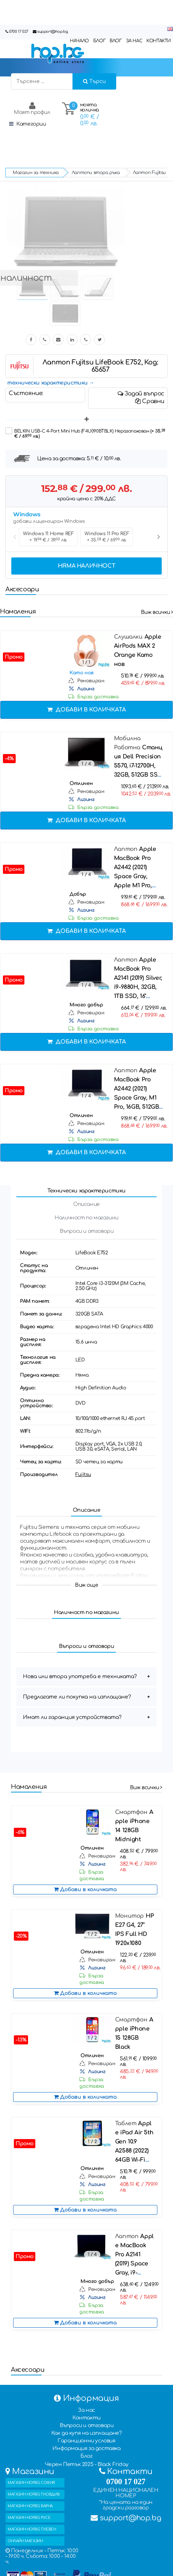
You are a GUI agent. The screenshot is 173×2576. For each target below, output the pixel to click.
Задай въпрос (141, 394)
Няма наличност (86, 566)
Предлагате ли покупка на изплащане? (77, 1697)
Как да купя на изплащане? (86, 2433)
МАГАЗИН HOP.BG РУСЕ (29, 2518)
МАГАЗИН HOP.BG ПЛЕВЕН (32, 2529)
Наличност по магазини (86, 1217)
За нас (86, 2410)
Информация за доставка (86, 2448)
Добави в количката (86, 710)
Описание (86, 1204)
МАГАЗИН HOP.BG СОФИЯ (31, 2483)
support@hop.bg (52, 31)
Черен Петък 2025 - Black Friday (87, 2464)
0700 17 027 (18, 31)
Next (158, 536)
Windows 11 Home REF (48, 537)
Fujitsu (83, 1474)
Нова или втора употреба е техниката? (80, 1676)
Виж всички (157, 612)
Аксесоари (22, 589)
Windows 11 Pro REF (106, 537)
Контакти (86, 2418)
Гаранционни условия (86, 2440)
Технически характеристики (86, 1191)
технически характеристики (47, 383)
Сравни (149, 401)
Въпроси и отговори (87, 1231)
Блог (86, 2456)
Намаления (18, 611)
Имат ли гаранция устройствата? (72, 1717)
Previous (14, 536)
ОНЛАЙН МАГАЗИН (25, 2541)
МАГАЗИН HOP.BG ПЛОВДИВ (33, 2494)
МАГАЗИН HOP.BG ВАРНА (30, 2506)
